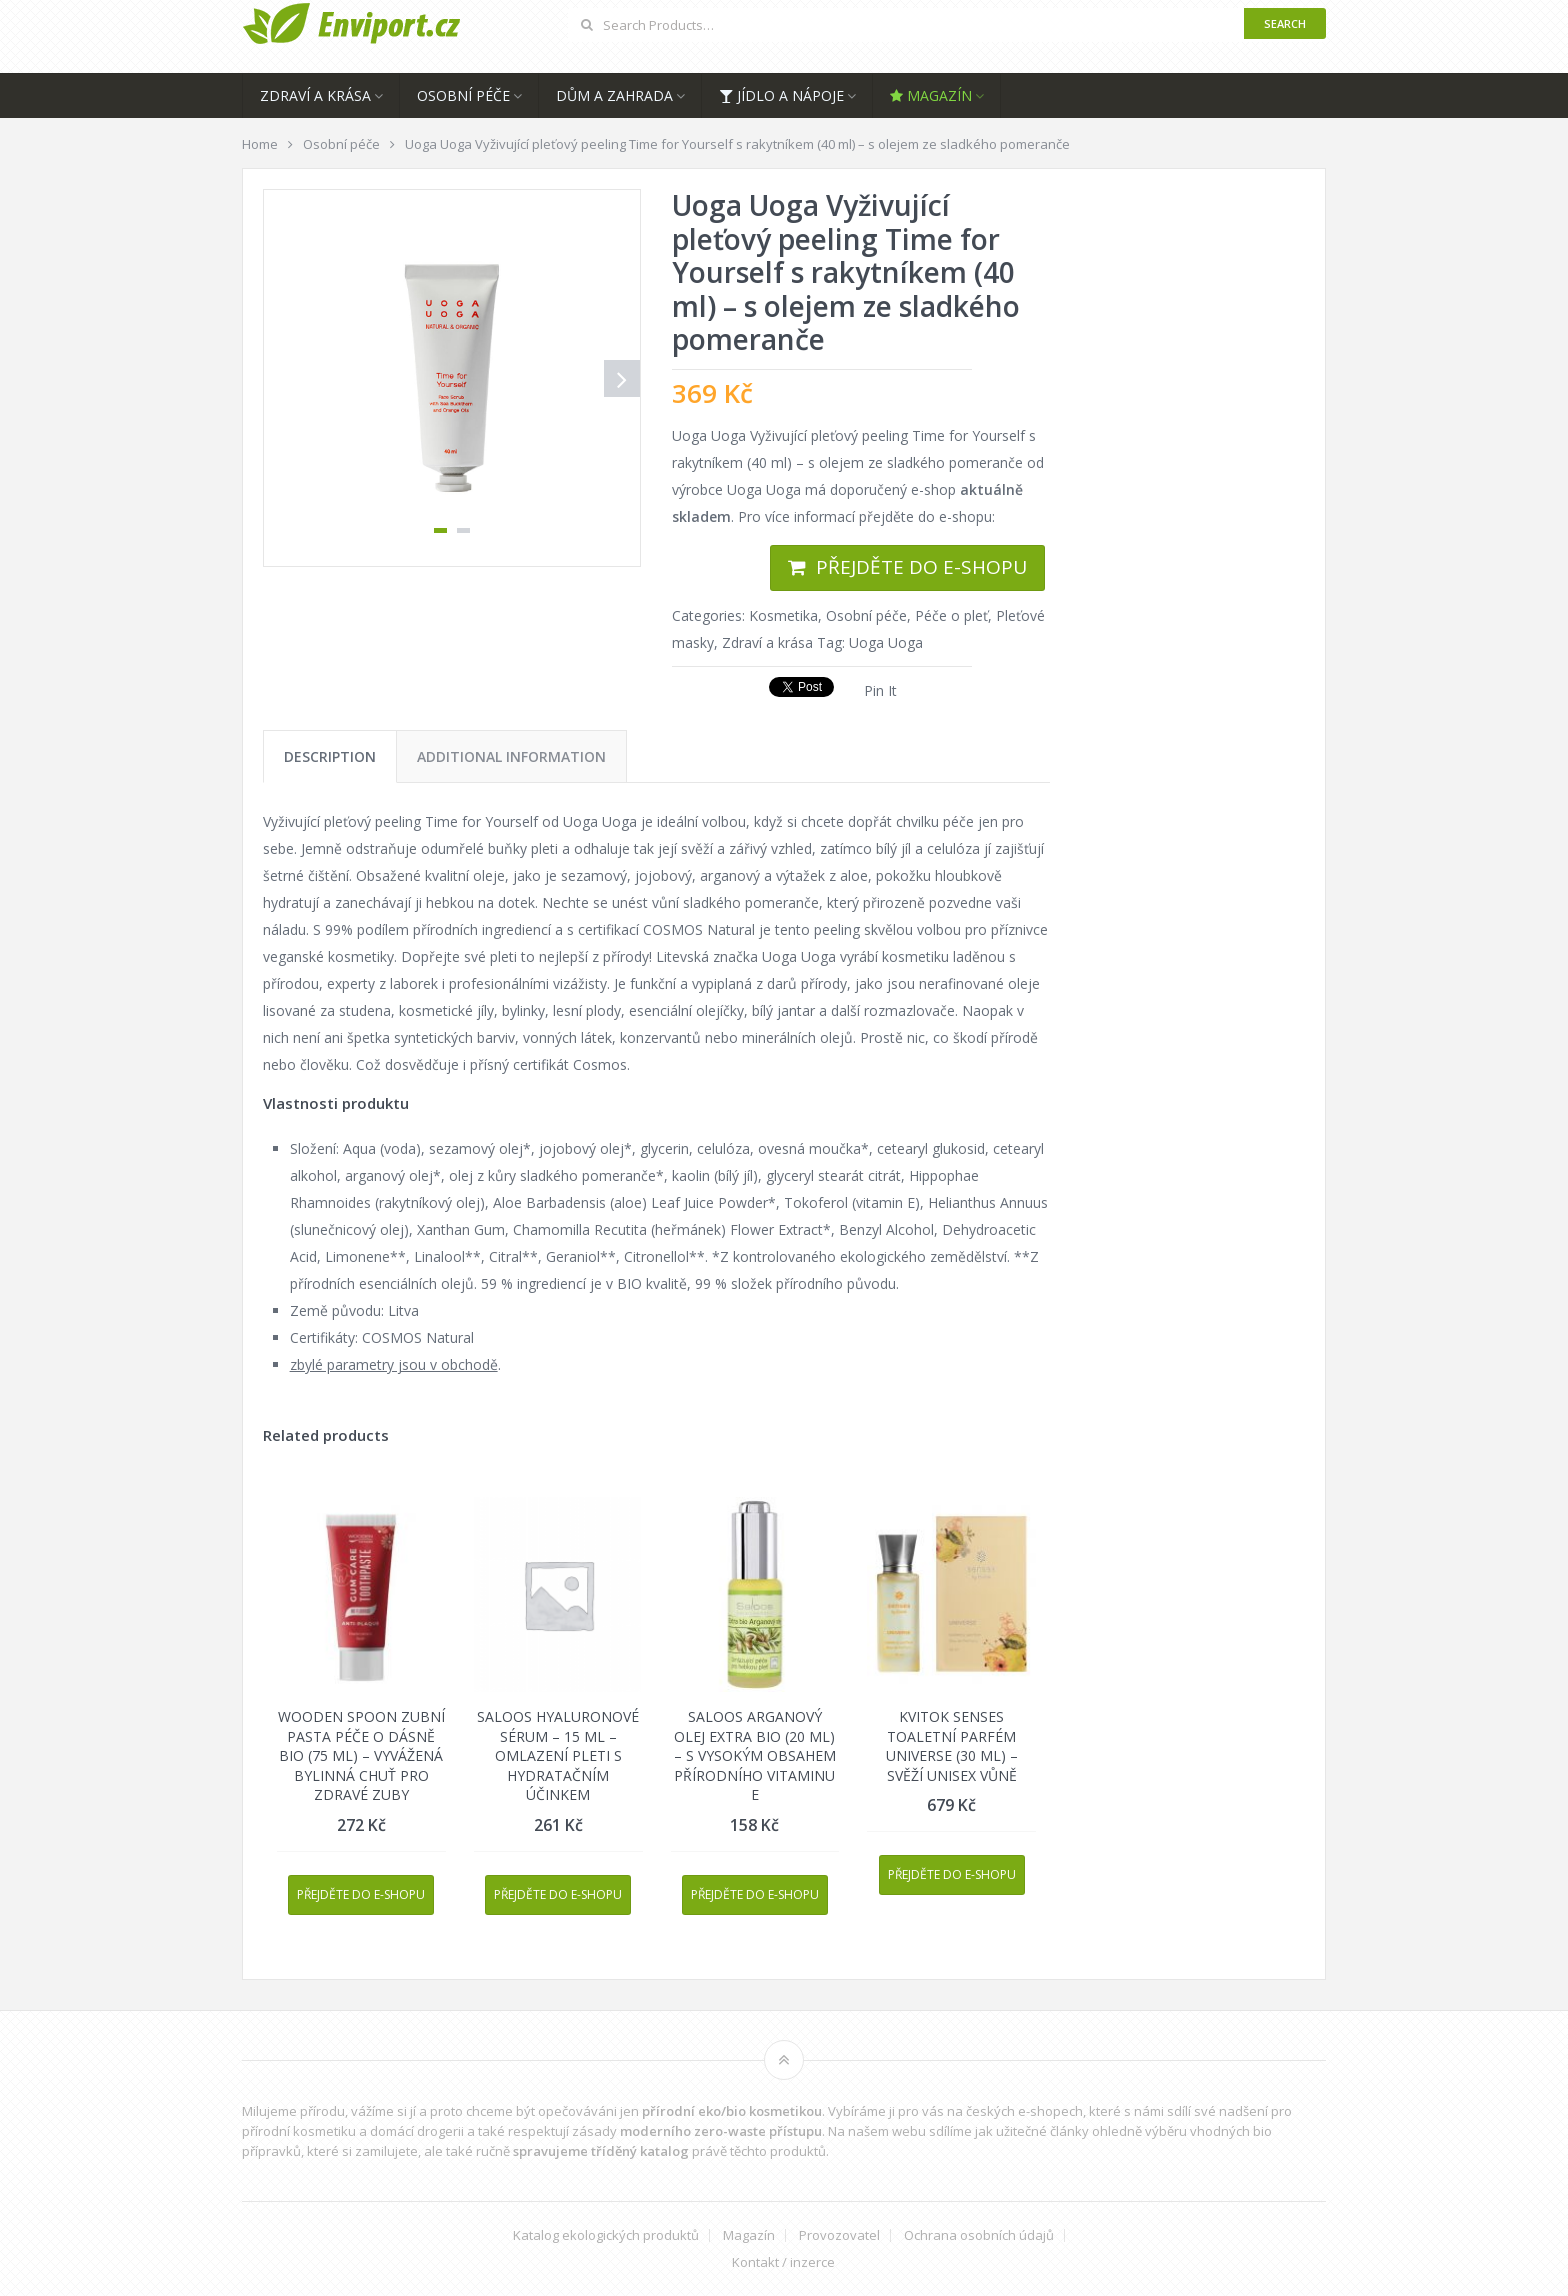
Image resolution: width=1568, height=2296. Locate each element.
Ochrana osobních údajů (979, 2235)
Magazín (931, 95)
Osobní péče (463, 95)
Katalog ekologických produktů (606, 2235)
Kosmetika (783, 615)
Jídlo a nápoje (781, 95)
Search (1285, 23)
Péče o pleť (951, 615)
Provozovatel (839, 2235)
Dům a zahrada (614, 95)
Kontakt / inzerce (783, 2262)
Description (330, 756)
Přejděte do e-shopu (921, 567)
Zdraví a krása (315, 95)
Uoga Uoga (886, 642)
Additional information (511, 756)
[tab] (330, 756)
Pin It (880, 690)
